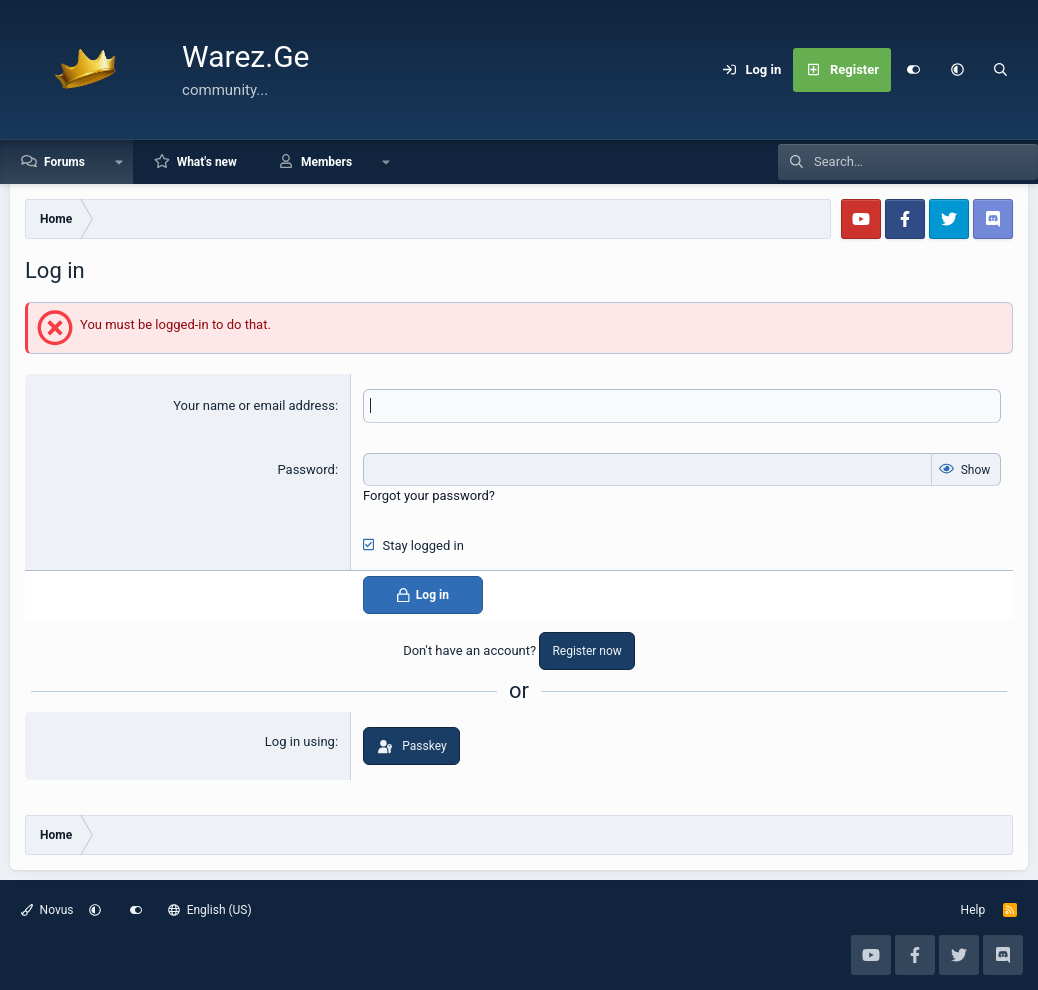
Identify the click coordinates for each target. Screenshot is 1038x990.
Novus (47, 910)
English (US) (210, 910)
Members (326, 162)
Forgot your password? (429, 495)
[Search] (1001, 70)
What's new (207, 162)
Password (305, 469)
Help (973, 910)
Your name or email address (254, 405)
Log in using (300, 741)
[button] (957, 70)
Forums (64, 162)
